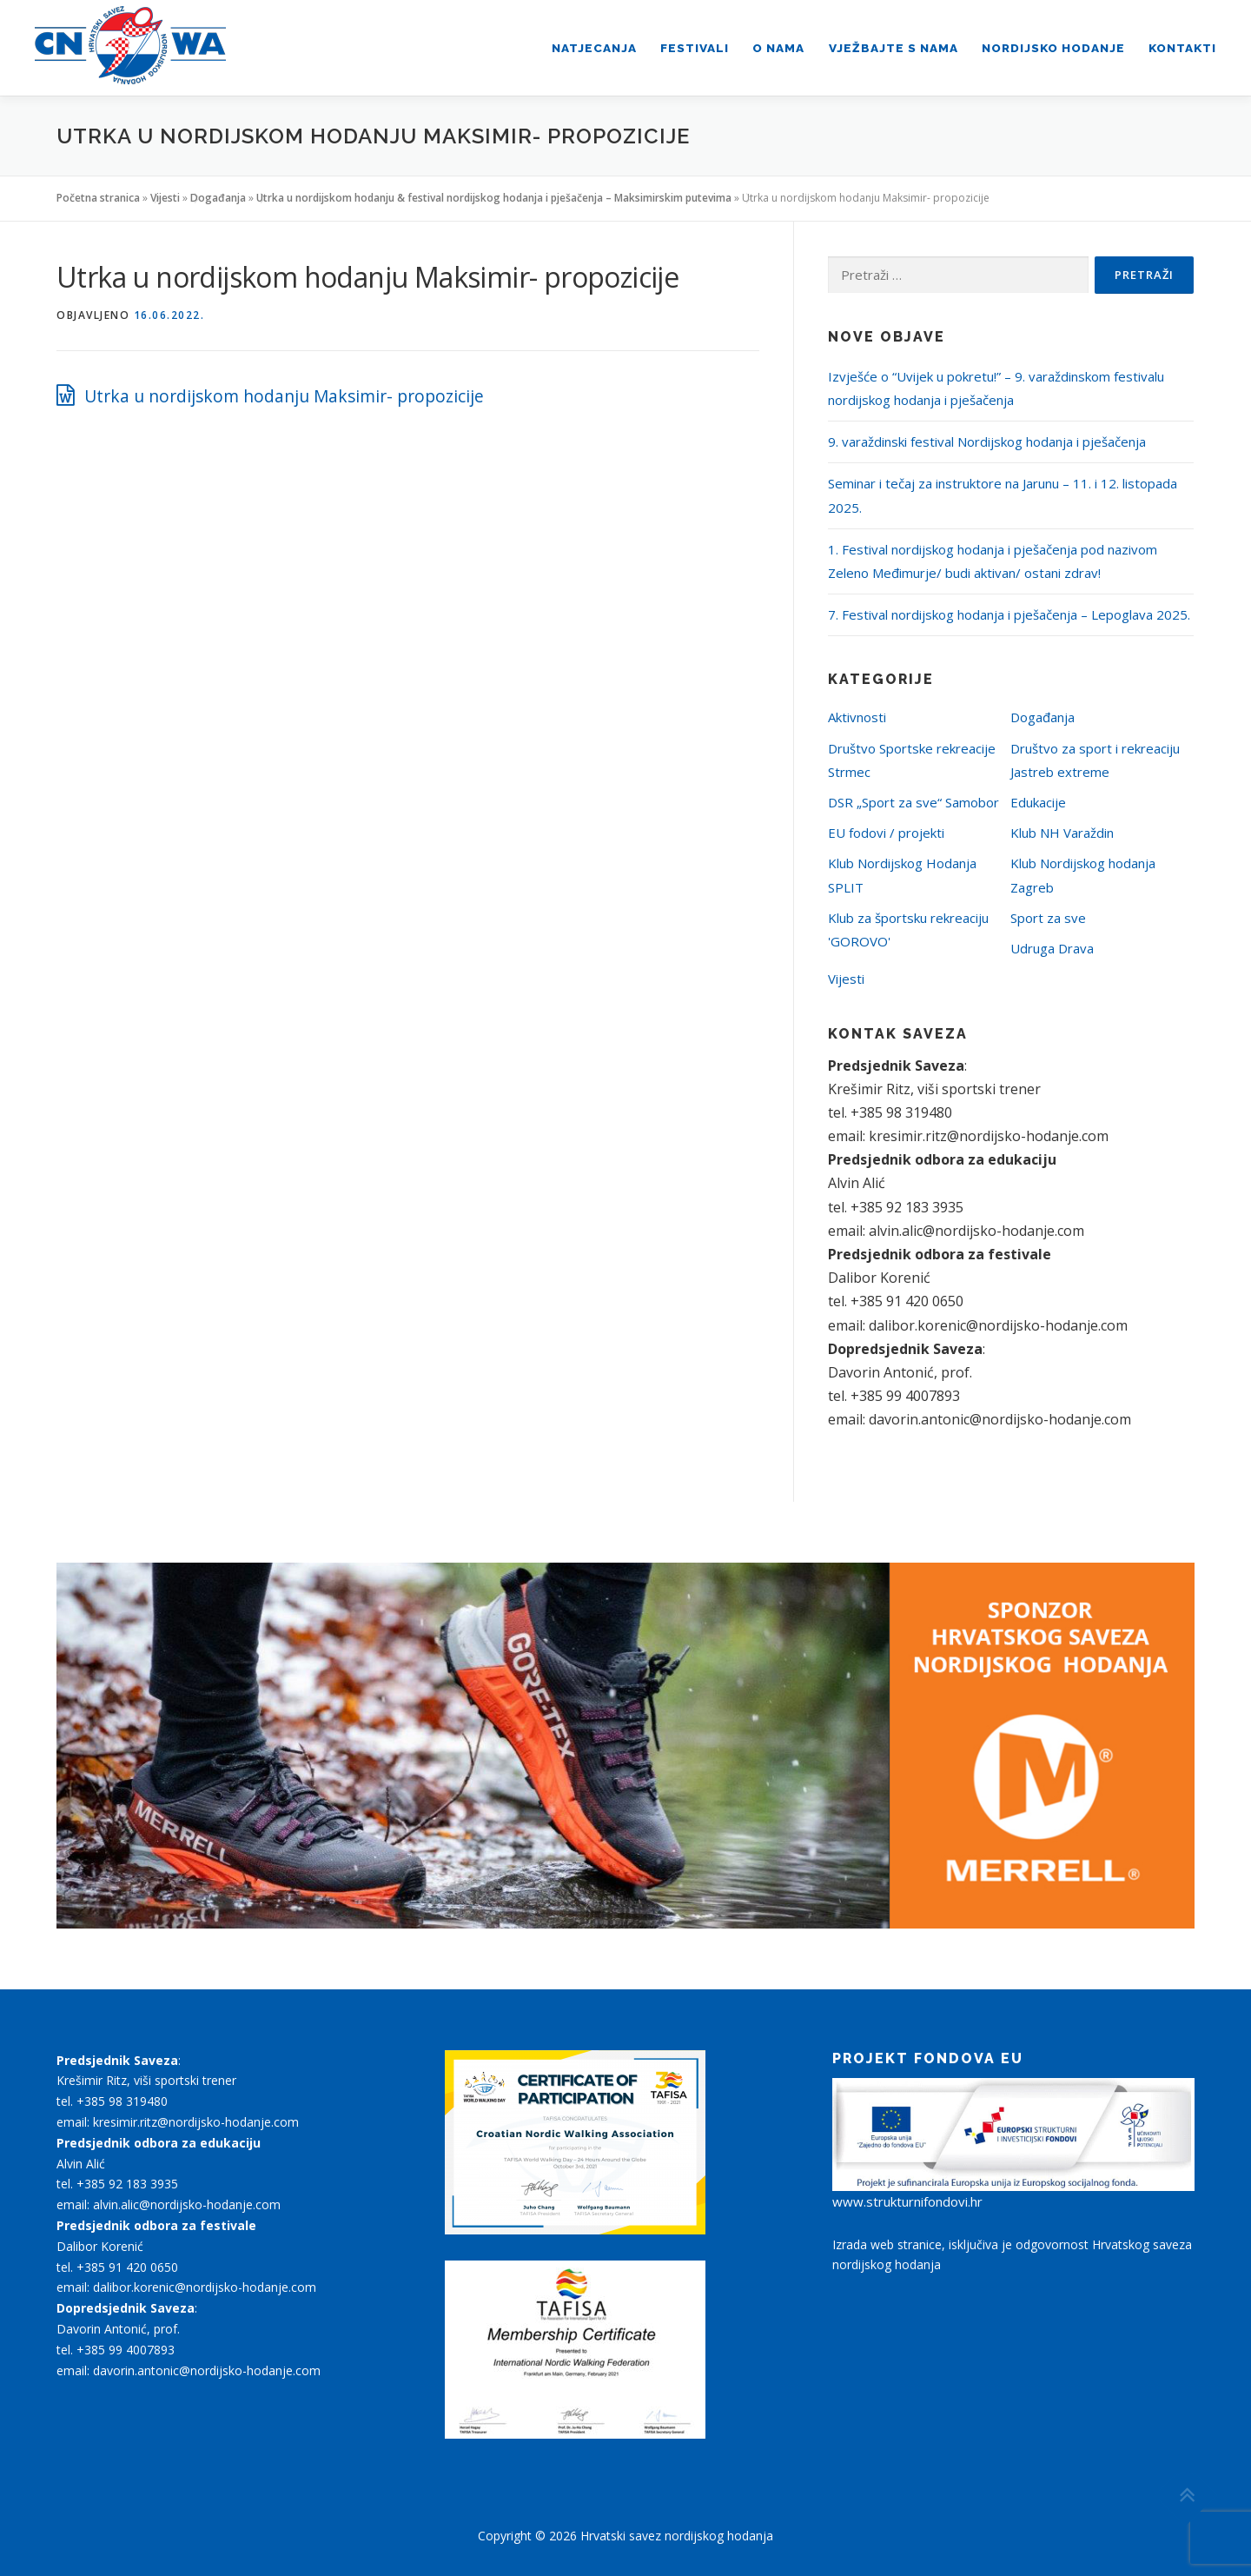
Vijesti (165, 197)
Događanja (218, 197)
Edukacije (1038, 802)
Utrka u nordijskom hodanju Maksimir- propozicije (284, 396)
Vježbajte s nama (893, 48)
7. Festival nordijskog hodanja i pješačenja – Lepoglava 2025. (1009, 614)
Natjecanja (594, 48)
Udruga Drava (1052, 948)
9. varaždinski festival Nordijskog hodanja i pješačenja (987, 441)
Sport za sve (1048, 917)
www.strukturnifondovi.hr (907, 2201)
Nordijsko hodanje (1053, 48)
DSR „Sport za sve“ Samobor (913, 802)
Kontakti (1182, 48)
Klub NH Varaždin (1062, 832)
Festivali (694, 48)
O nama (778, 48)
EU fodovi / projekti (886, 832)
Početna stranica (98, 197)
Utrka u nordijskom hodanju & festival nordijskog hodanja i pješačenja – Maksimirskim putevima (493, 197)
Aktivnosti (857, 717)
